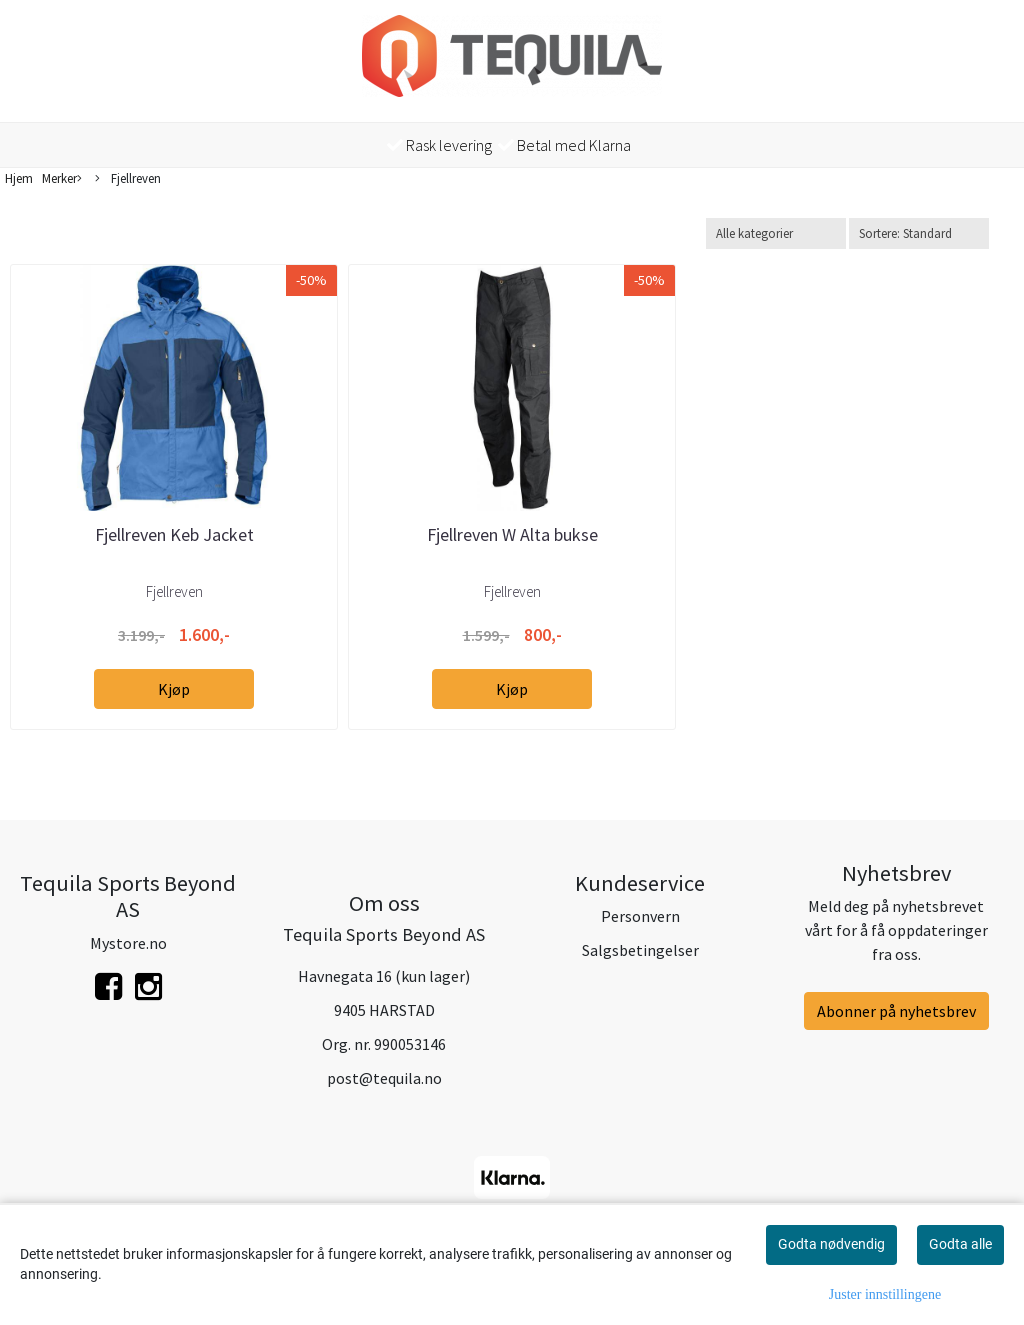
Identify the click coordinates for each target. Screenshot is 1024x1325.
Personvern (640, 916)
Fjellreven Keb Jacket (174, 534)
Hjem (19, 178)
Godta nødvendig (831, 1244)
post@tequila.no (384, 1078)
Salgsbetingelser (640, 950)
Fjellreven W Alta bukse (512, 534)
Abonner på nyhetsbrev (896, 1011)
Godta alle (960, 1244)
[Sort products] (919, 233)
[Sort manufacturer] (776, 233)
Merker (62, 179)
